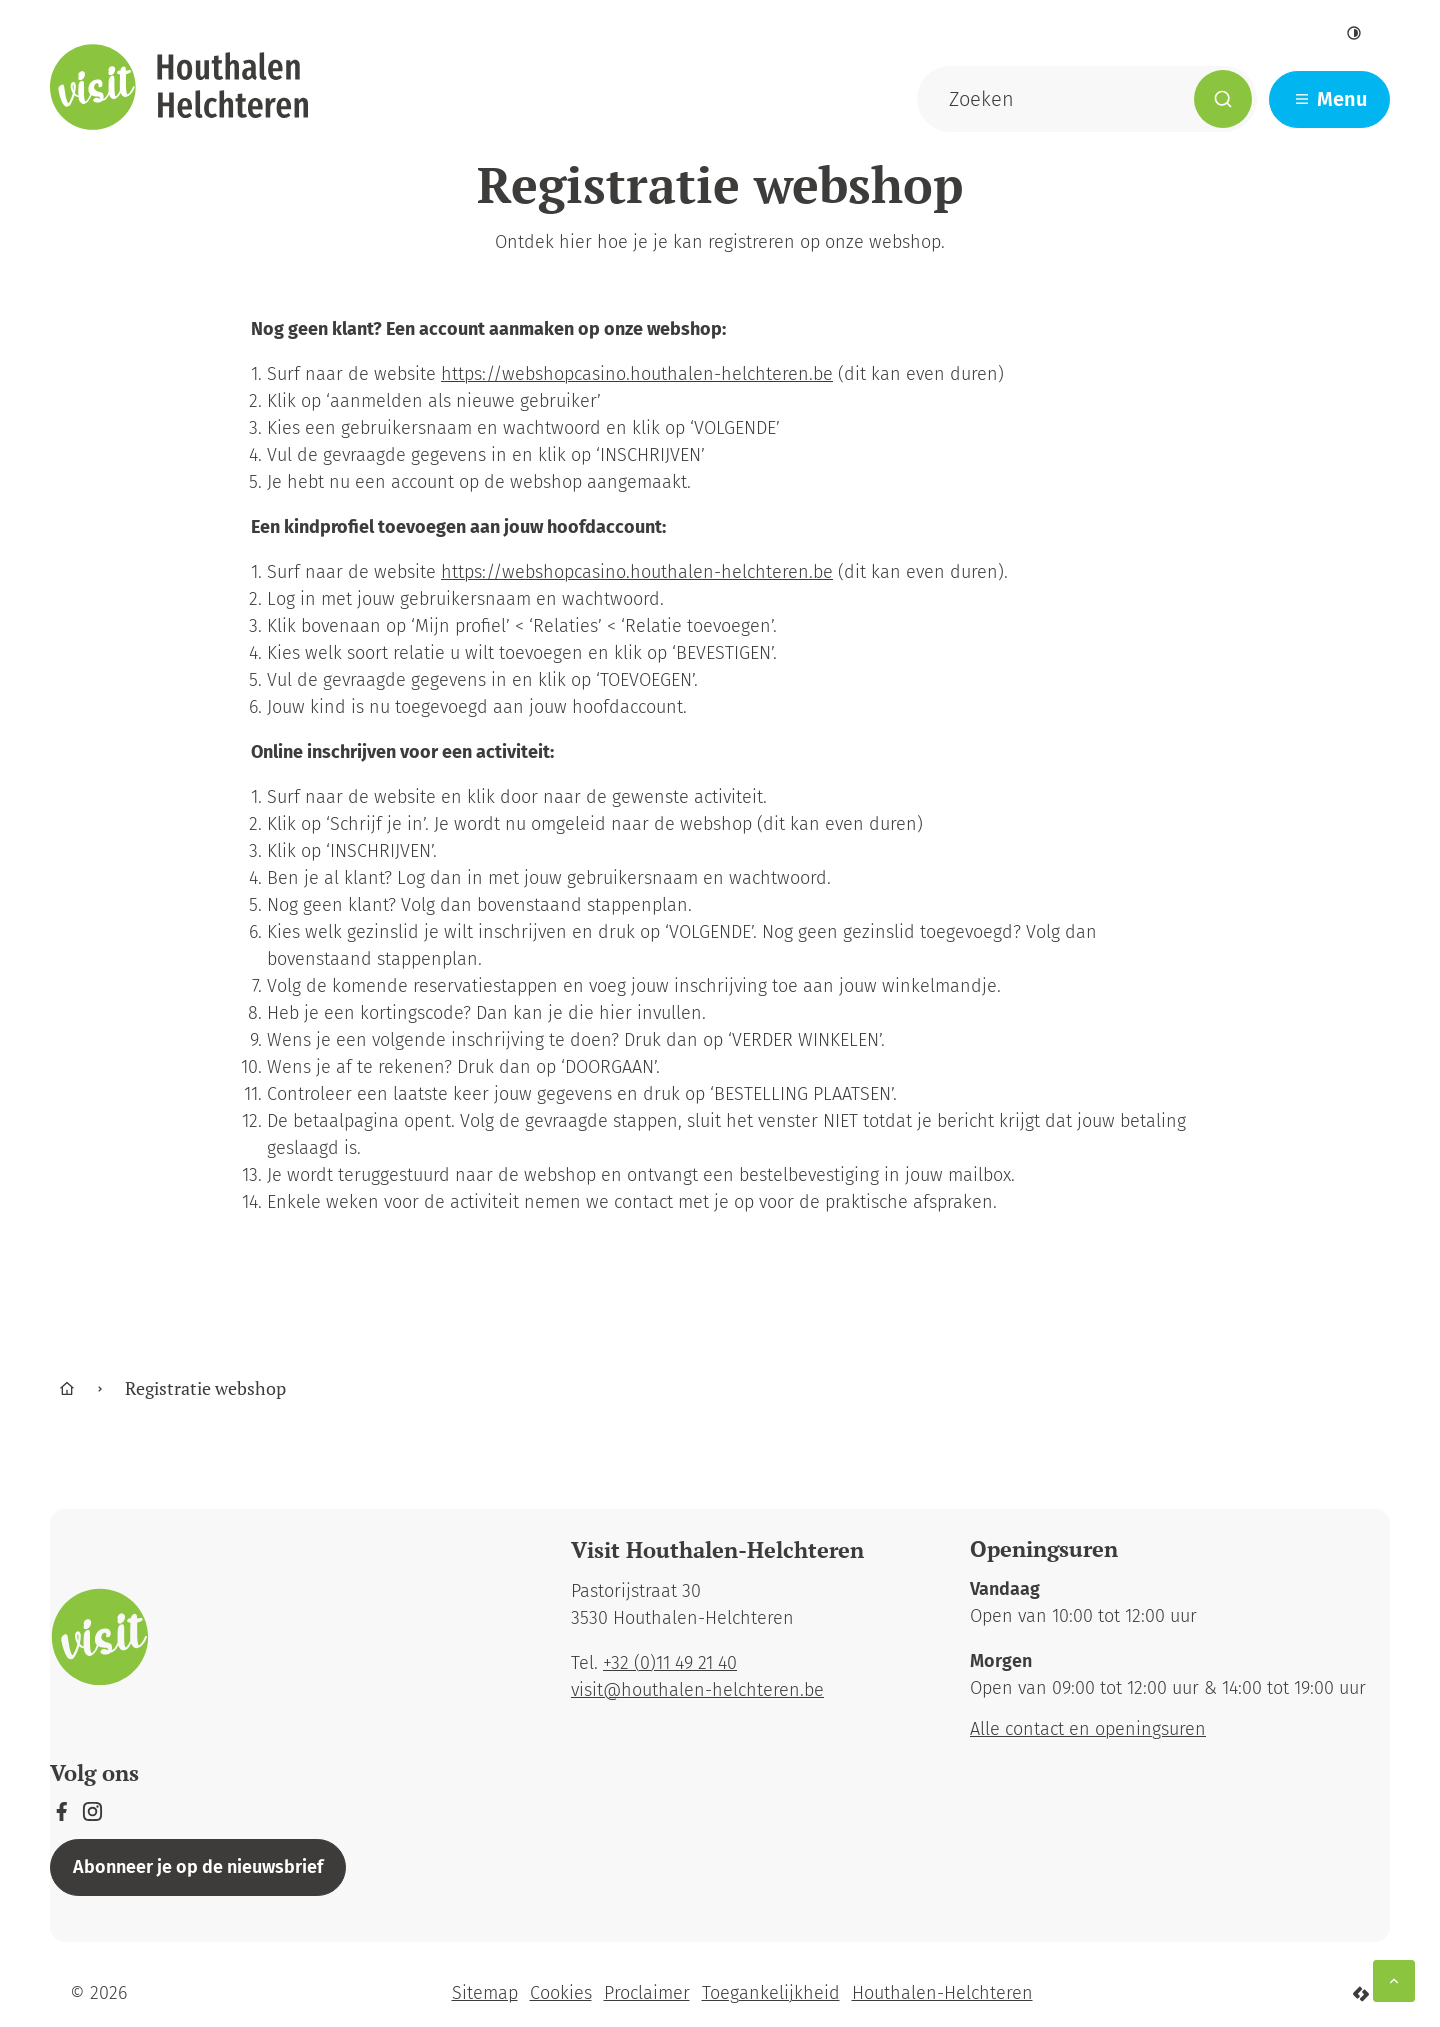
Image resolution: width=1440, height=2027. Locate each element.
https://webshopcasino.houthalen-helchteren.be (637, 374)
